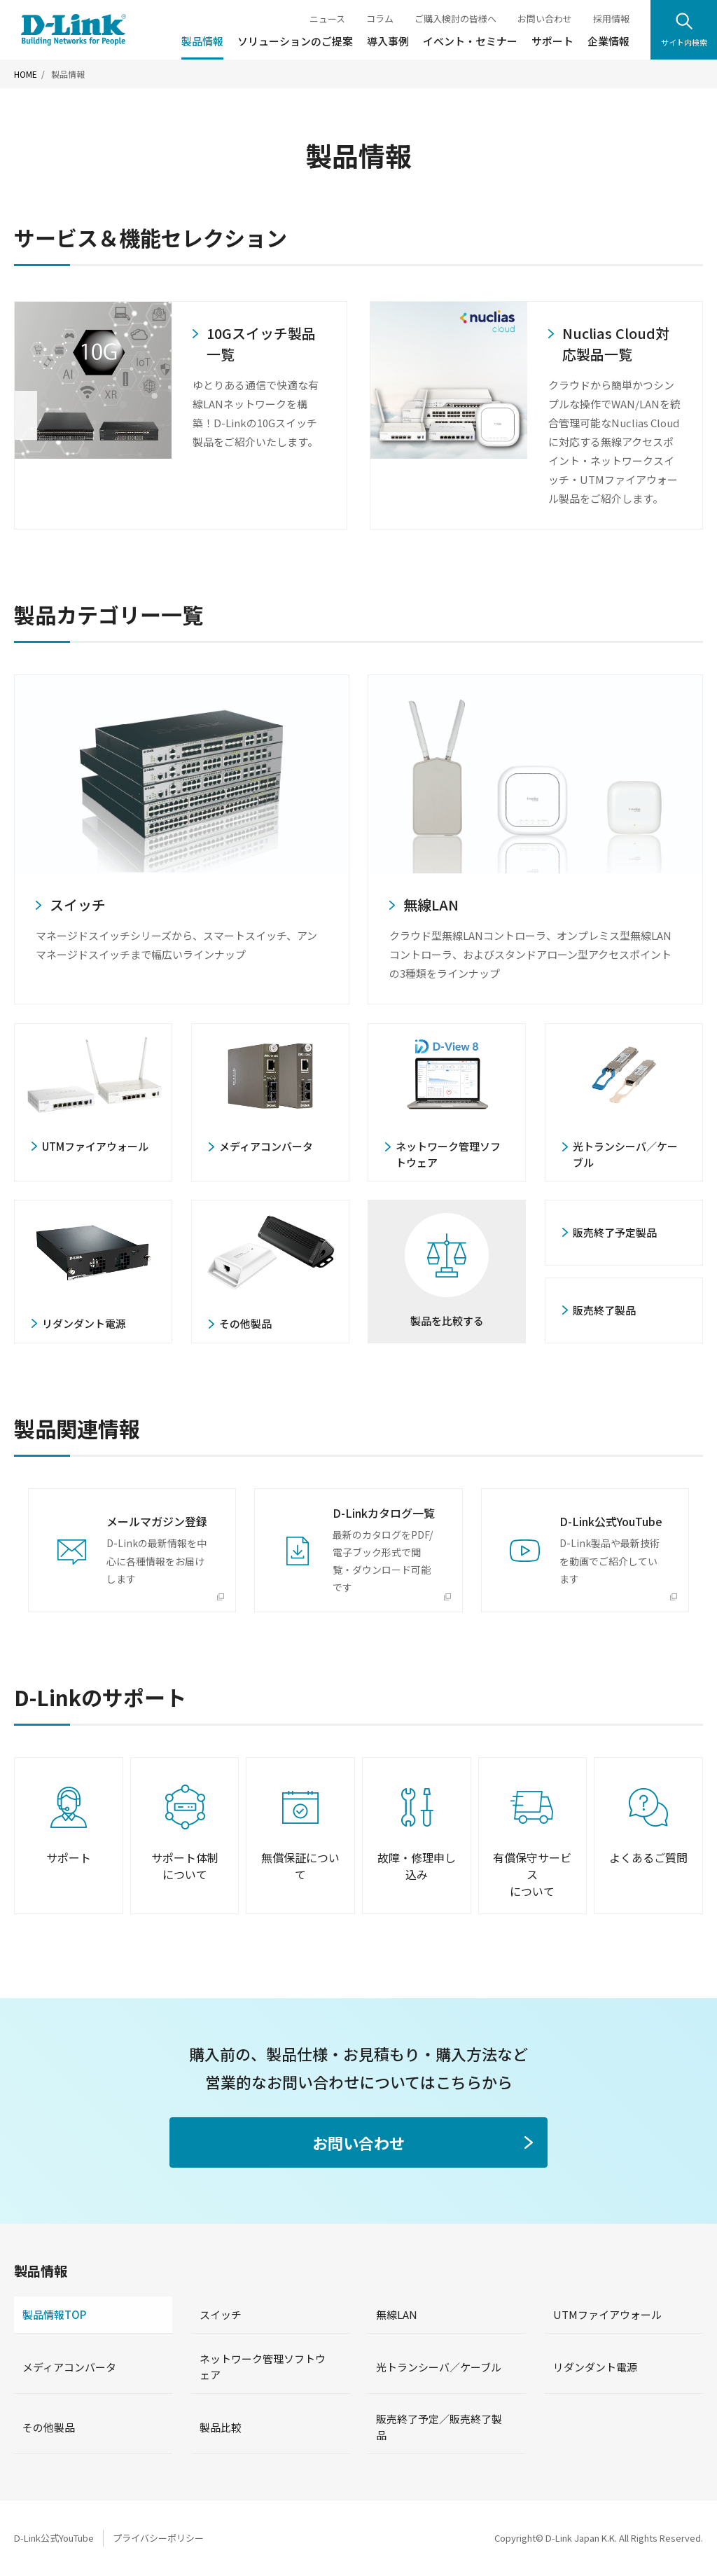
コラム (380, 18)
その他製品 (48, 2427)
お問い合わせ (544, 18)
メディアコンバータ (69, 2367)
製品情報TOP (54, 2314)
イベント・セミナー (470, 41)
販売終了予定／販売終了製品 (439, 2426)
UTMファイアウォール (607, 2314)
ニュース (327, 18)
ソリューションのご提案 (295, 41)
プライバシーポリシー (158, 2537)
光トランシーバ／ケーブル (438, 2367)
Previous (26, 415)
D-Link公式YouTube (54, 2537)
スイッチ (221, 2314)
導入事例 (388, 41)
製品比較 (221, 2427)
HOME (25, 74)
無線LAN (396, 2314)
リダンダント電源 (595, 2367)
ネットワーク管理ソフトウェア (263, 2366)
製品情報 (202, 41)
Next (691, 415)
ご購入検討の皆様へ (455, 18)
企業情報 (608, 41)
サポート (552, 41)
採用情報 (611, 18)
